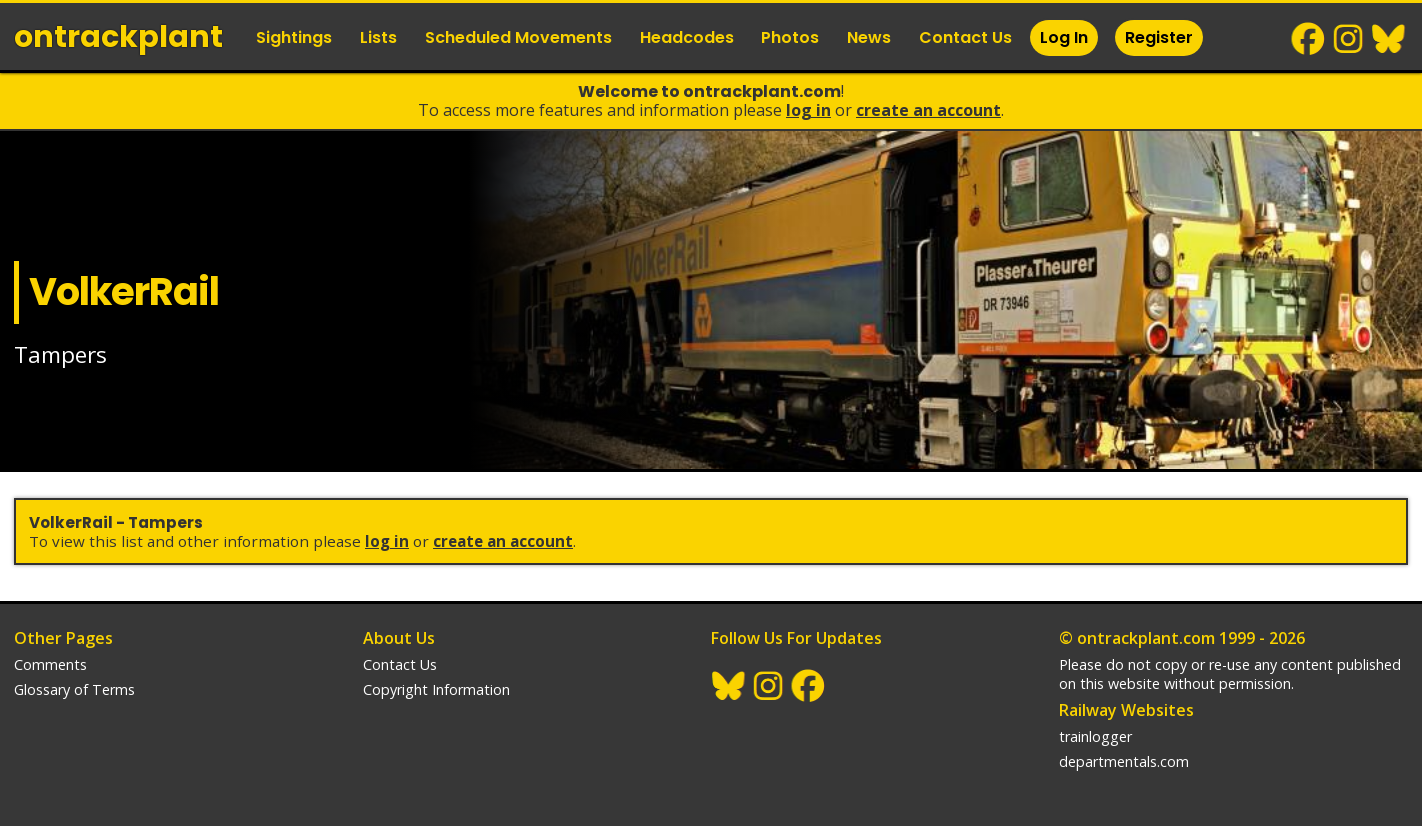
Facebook (1309, 39)
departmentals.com (1124, 761)
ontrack (118, 37)
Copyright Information (436, 689)
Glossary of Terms (74, 689)
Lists (378, 37)
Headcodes (687, 37)
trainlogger (1095, 736)
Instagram (1349, 39)
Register (1159, 37)
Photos (790, 37)
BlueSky (1389, 39)
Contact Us (965, 37)
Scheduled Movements (518, 37)
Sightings (294, 37)
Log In (1064, 37)
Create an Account (928, 110)
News (869, 37)
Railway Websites (1126, 710)
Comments (50, 664)
